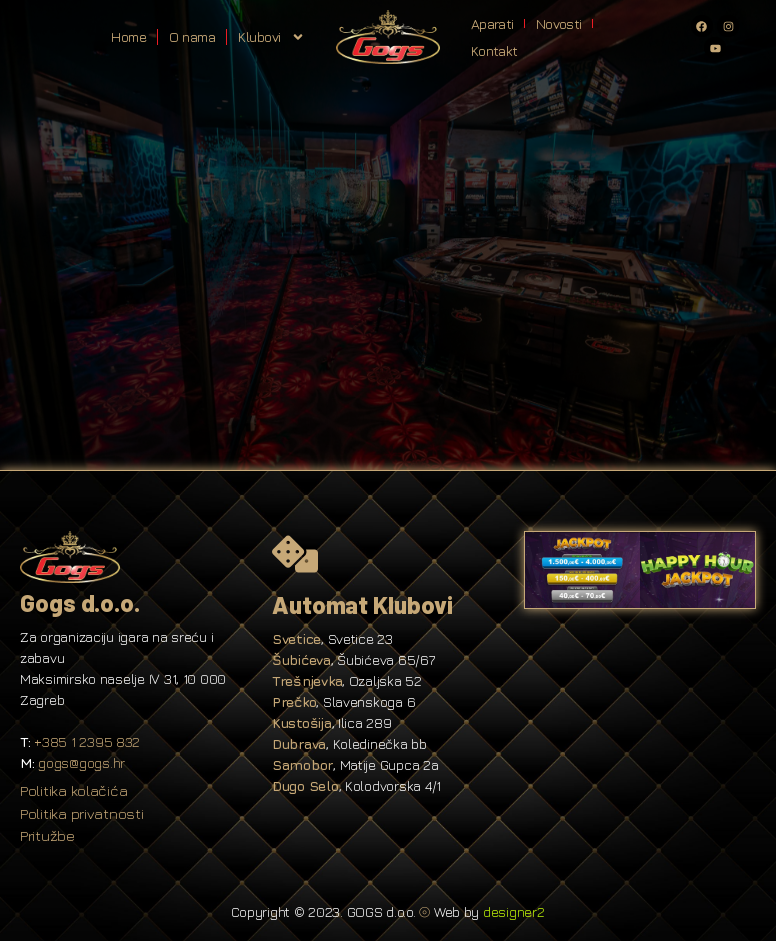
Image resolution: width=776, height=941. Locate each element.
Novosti (558, 23)
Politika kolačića (73, 790)
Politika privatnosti (82, 813)
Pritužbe (47, 835)
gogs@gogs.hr (81, 762)
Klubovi (271, 37)
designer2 (514, 911)
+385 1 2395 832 (87, 741)
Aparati (492, 23)
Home (128, 36)
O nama (192, 36)
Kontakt (494, 50)
